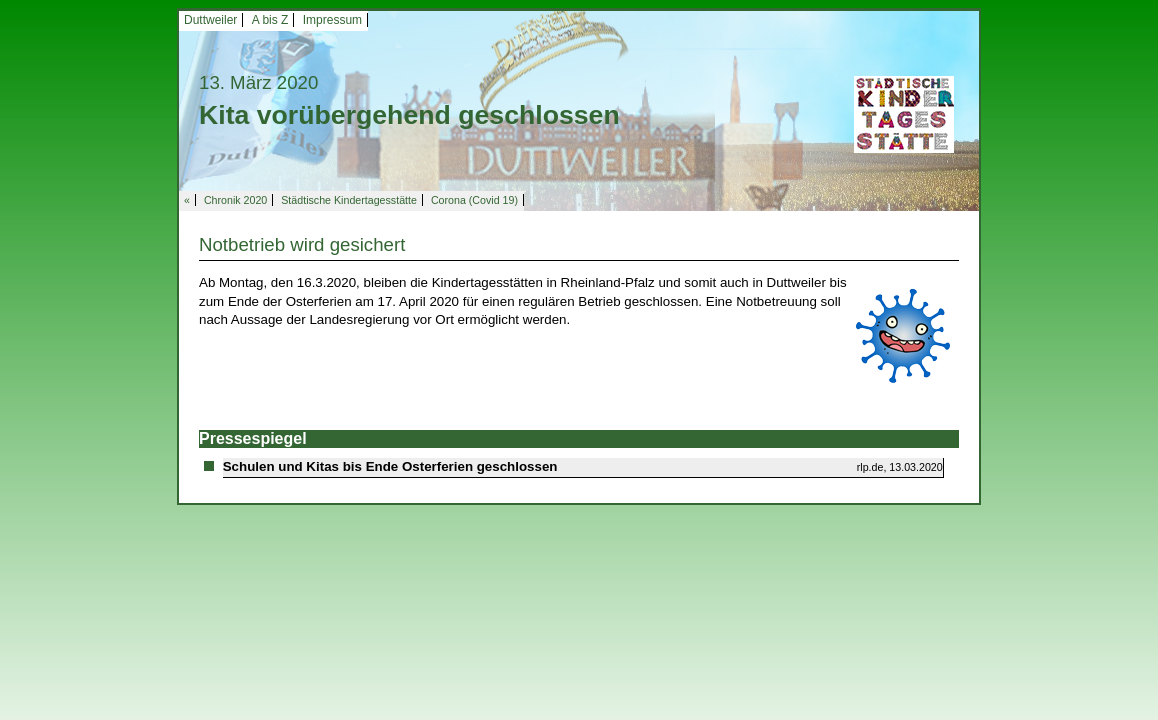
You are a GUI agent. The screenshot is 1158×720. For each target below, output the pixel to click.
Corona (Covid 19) (474, 200)
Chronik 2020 (235, 200)
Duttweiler (210, 20)
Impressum (332, 20)
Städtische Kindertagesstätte (349, 200)
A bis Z (270, 20)
